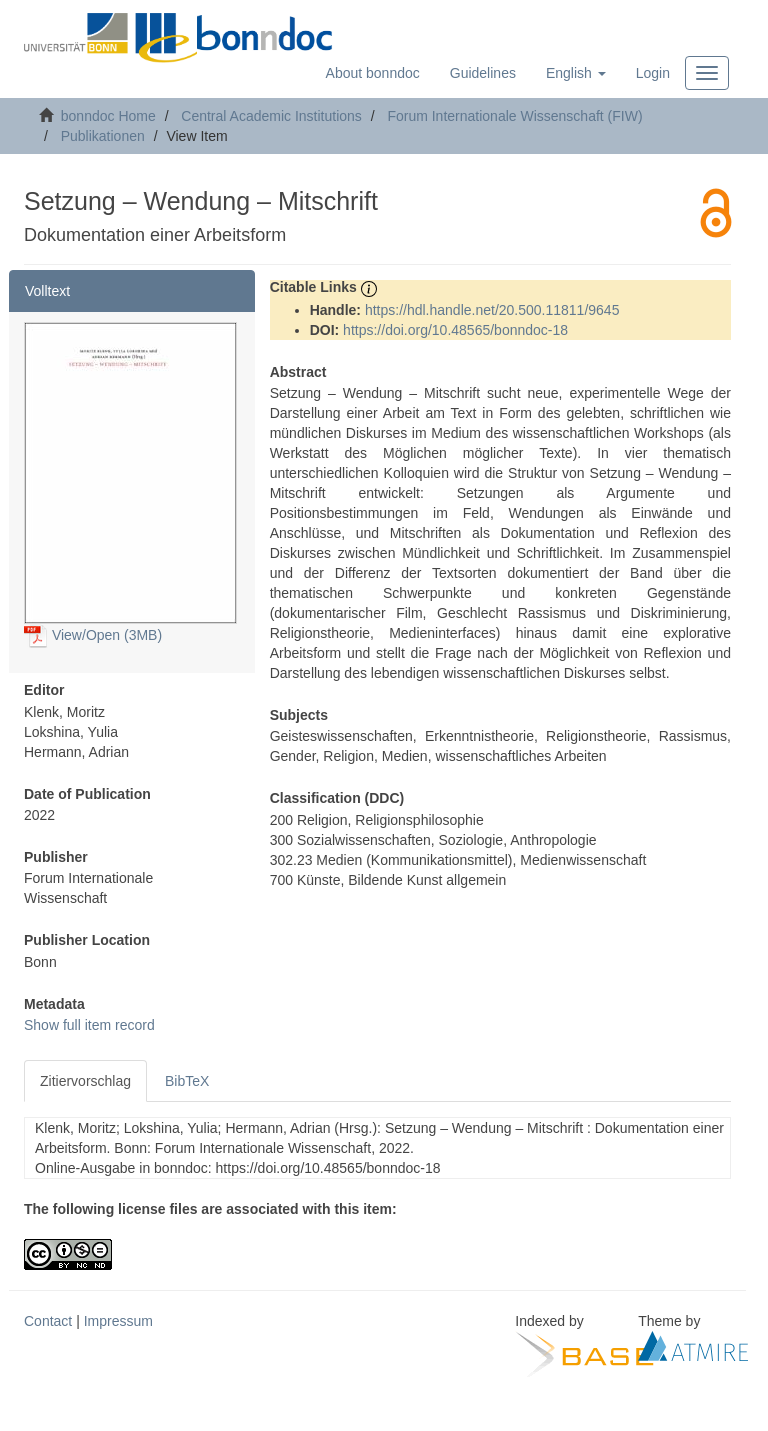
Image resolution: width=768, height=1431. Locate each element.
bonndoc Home (108, 116)
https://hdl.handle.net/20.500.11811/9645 (492, 310)
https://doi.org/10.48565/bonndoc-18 (455, 330)
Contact (48, 1321)
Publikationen (103, 136)
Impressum (118, 1321)
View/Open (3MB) (93, 635)
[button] (576, 73)
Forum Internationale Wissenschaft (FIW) (514, 116)
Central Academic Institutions (271, 116)
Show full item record (89, 1025)
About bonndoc (373, 73)
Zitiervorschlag (85, 1081)
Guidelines (483, 73)
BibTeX (187, 1081)
